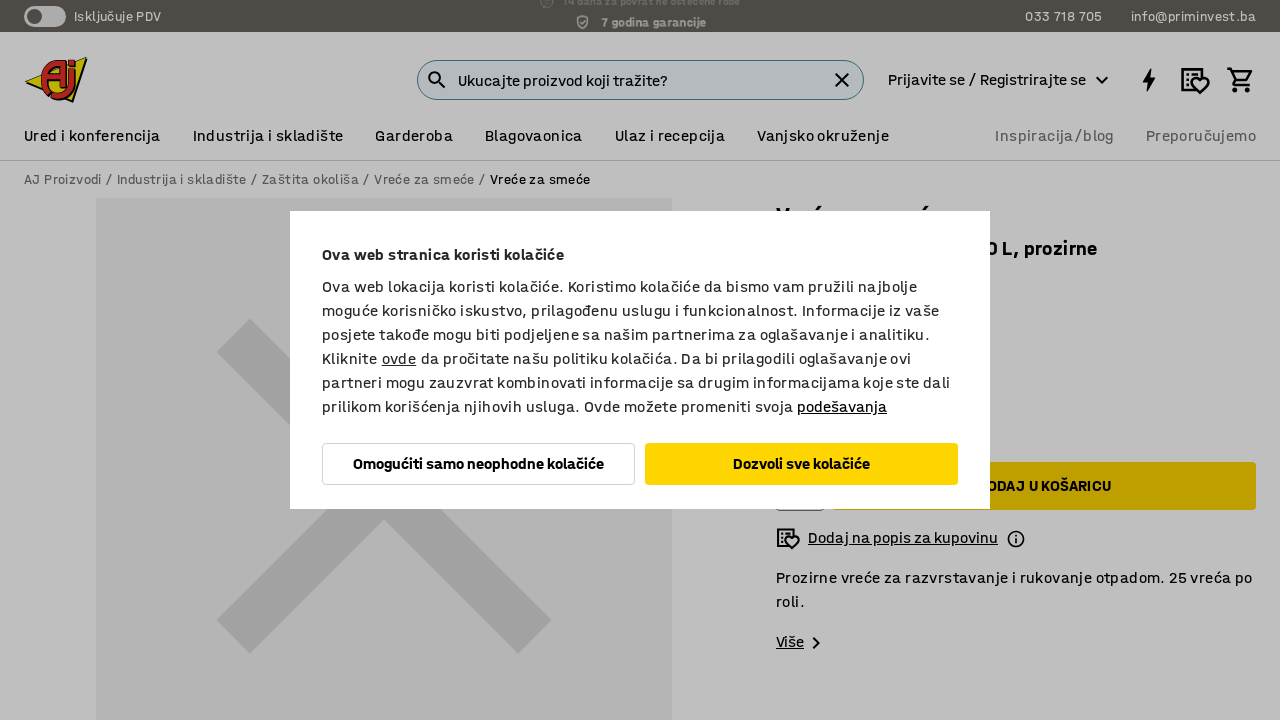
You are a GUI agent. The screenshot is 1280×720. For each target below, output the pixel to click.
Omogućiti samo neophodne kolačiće (478, 463)
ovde (399, 358)
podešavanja (842, 406)
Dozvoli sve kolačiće (801, 463)
